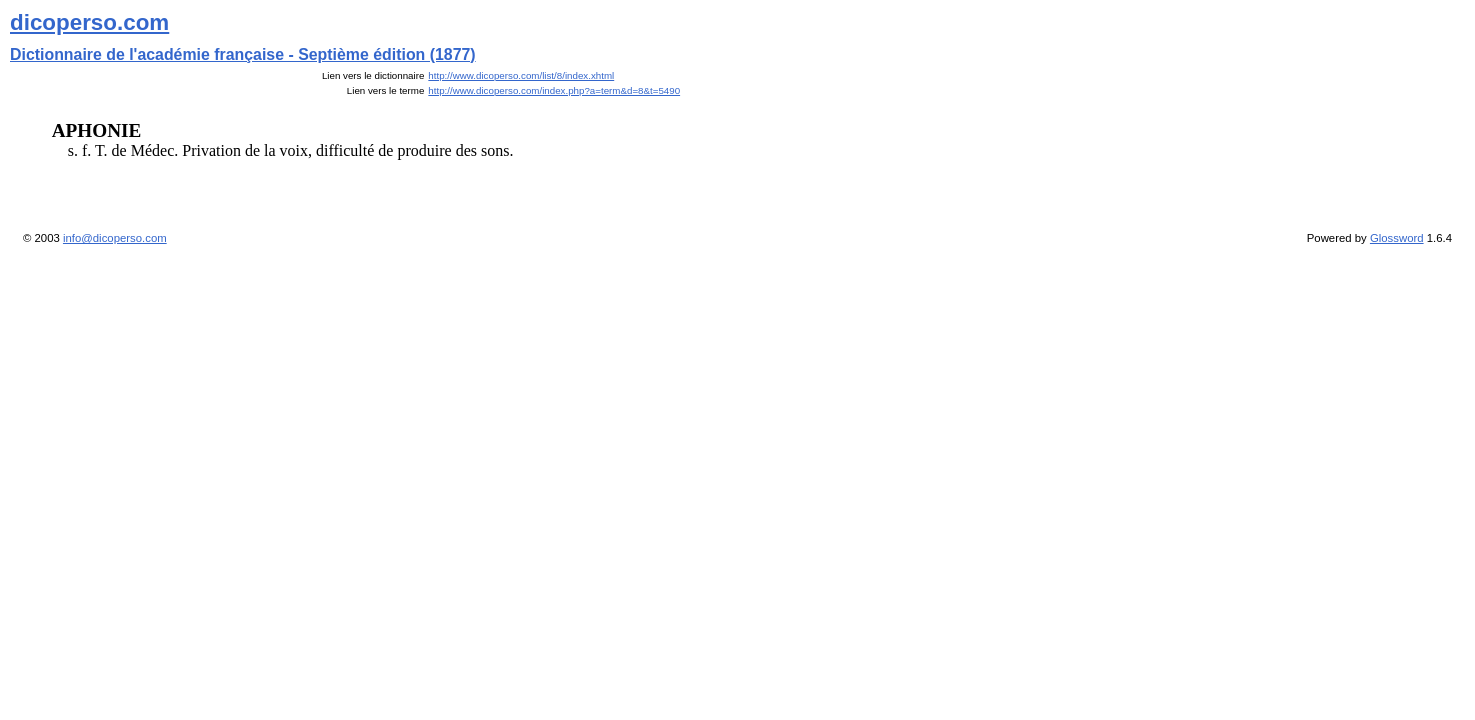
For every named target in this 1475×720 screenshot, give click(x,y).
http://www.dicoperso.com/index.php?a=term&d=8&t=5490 (554, 90)
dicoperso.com (89, 22)
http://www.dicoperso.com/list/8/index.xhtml (521, 75)
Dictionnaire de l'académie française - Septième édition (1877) (243, 54)
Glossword (1397, 238)
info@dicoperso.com (115, 238)
